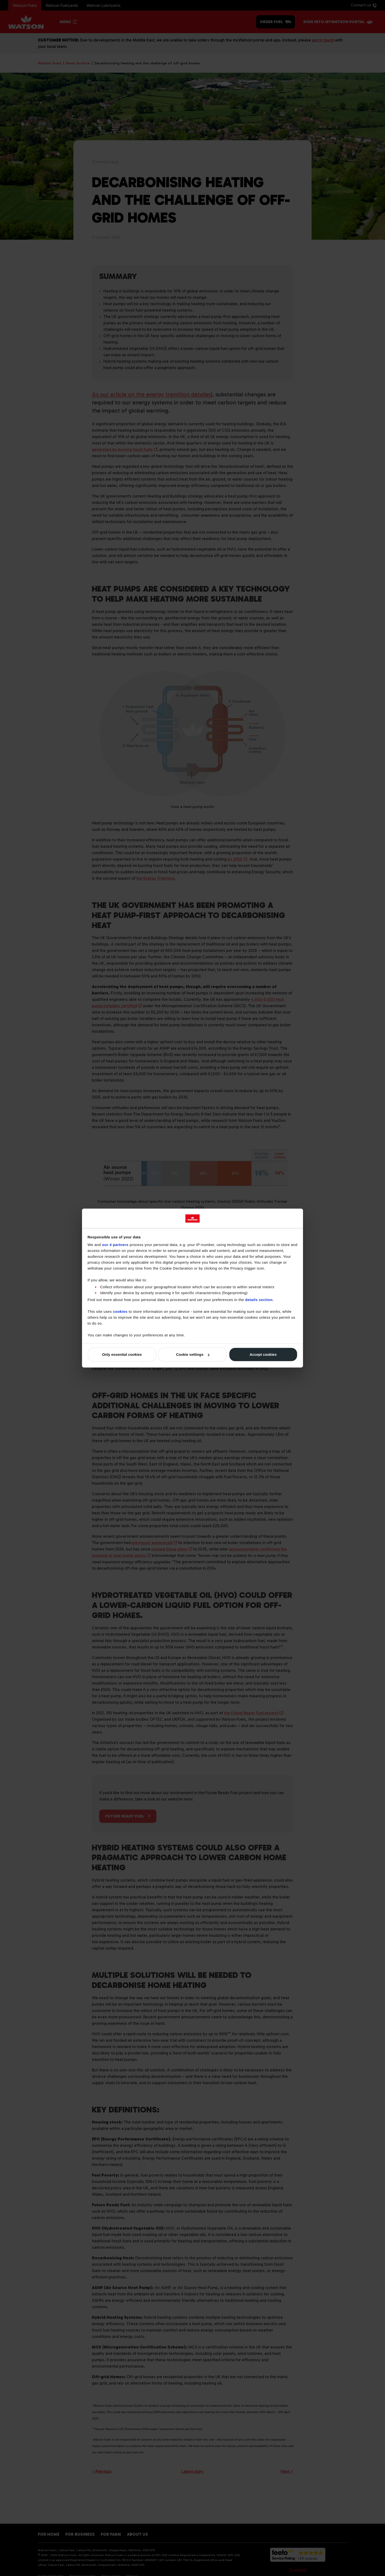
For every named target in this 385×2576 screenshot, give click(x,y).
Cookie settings (192, 1354)
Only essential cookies (122, 1354)
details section (259, 1299)
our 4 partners (115, 1245)
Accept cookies (262, 1354)
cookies (120, 1311)
